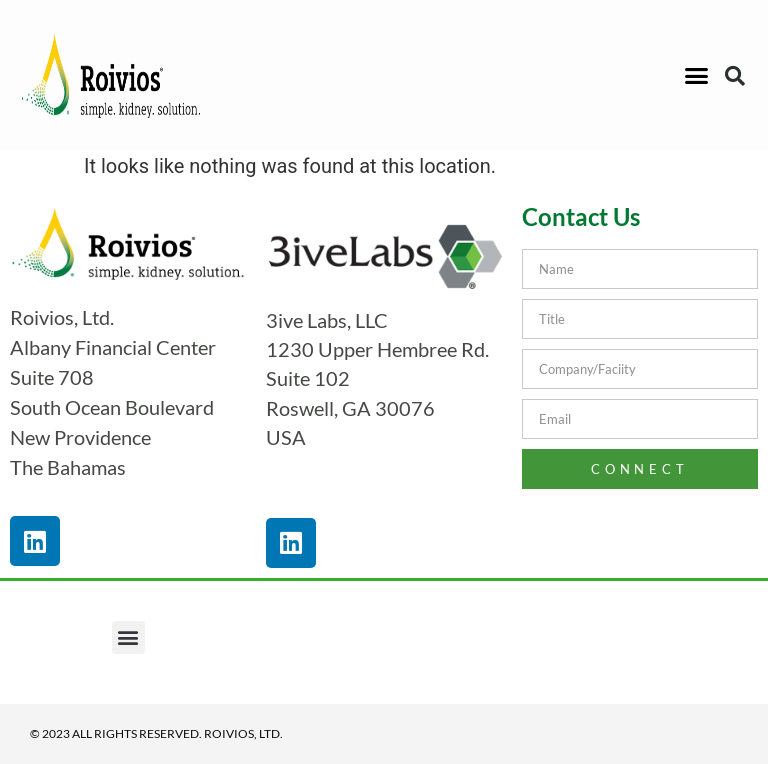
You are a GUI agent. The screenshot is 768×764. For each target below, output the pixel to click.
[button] (696, 76)
